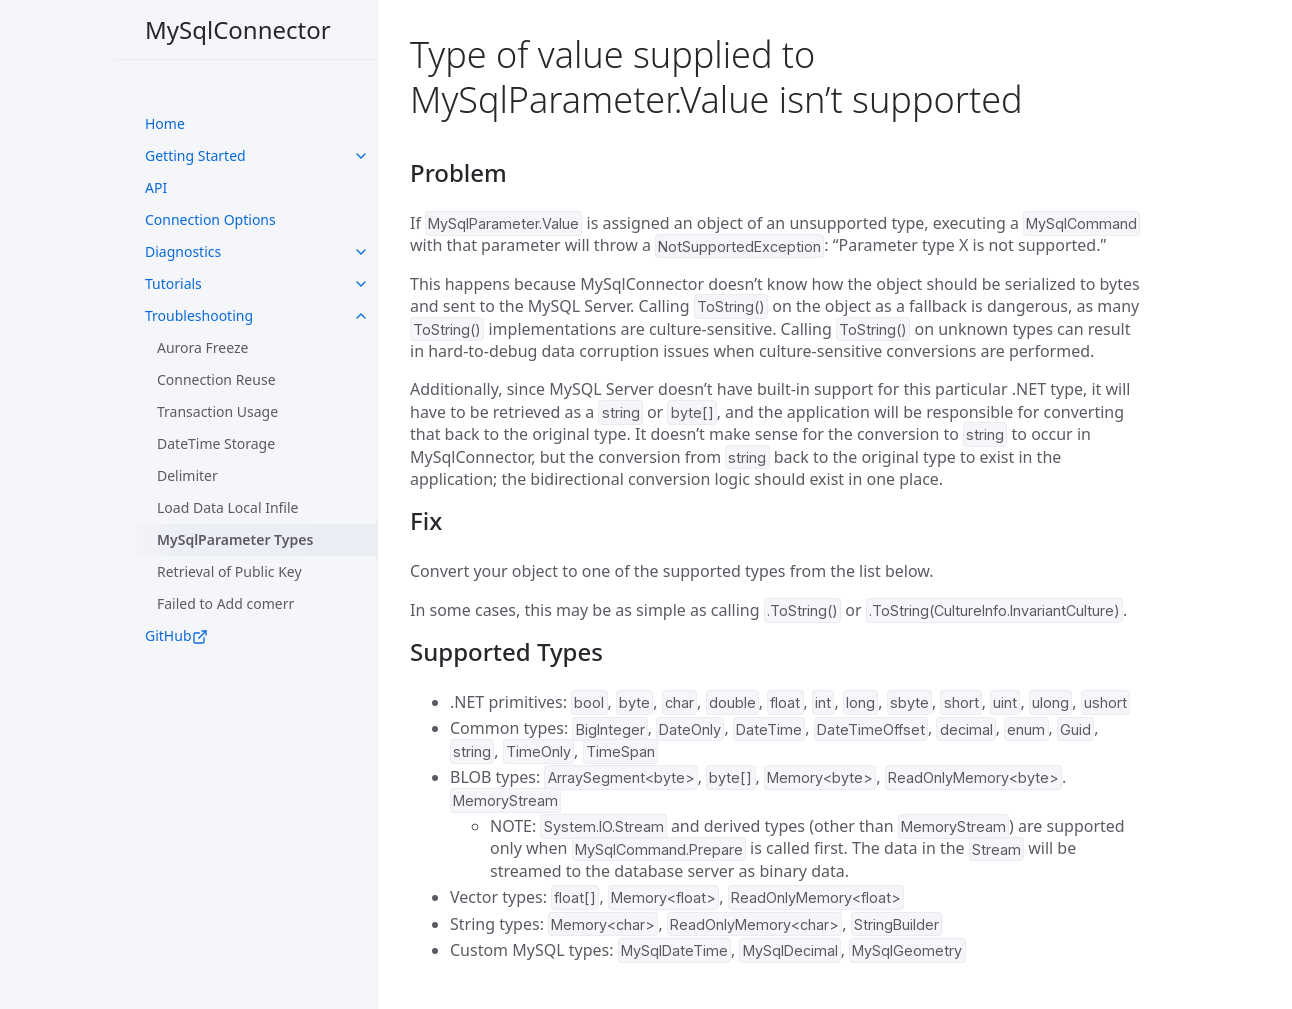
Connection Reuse (216, 379)
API (156, 187)
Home (165, 123)
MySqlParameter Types (235, 539)
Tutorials (173, 283)
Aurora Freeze (202, 347)
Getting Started (195, 155)
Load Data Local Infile (228, 507)
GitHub (176, 635)
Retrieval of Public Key (229, 571)
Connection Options (210, 219)
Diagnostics (183, 251)
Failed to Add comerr (225, 603)
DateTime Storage (216, 443)
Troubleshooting (199, 315)
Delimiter (187, 475)
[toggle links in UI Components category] (361, 156)
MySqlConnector (238, 29)
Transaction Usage (217, 411)
